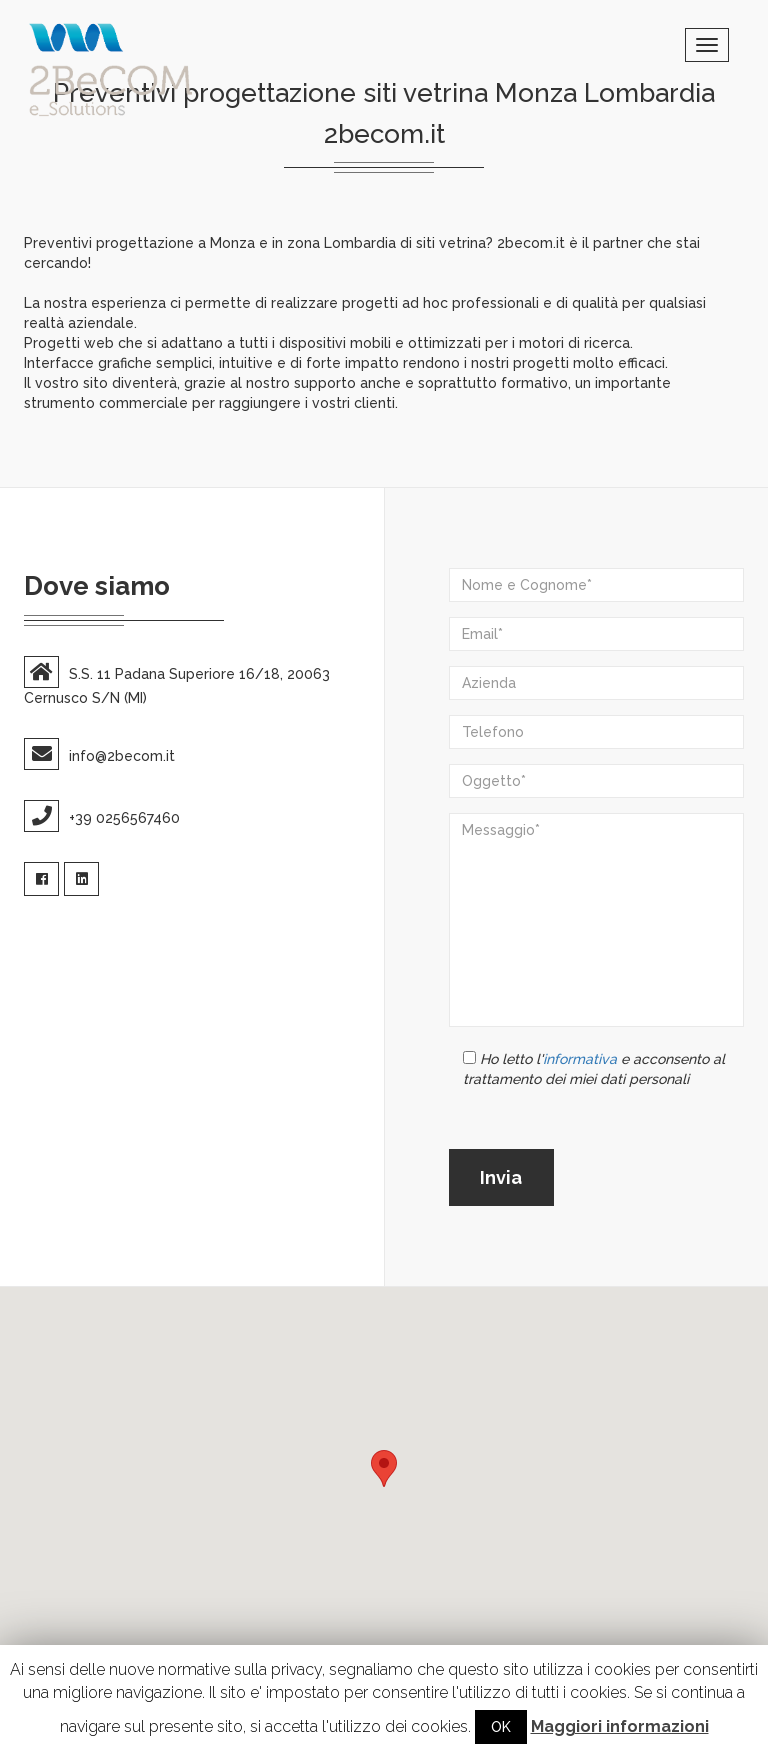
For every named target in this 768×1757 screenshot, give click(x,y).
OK (501, 1727)
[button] (384, 1468)
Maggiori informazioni (620, 1726)
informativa (580, 1059)
